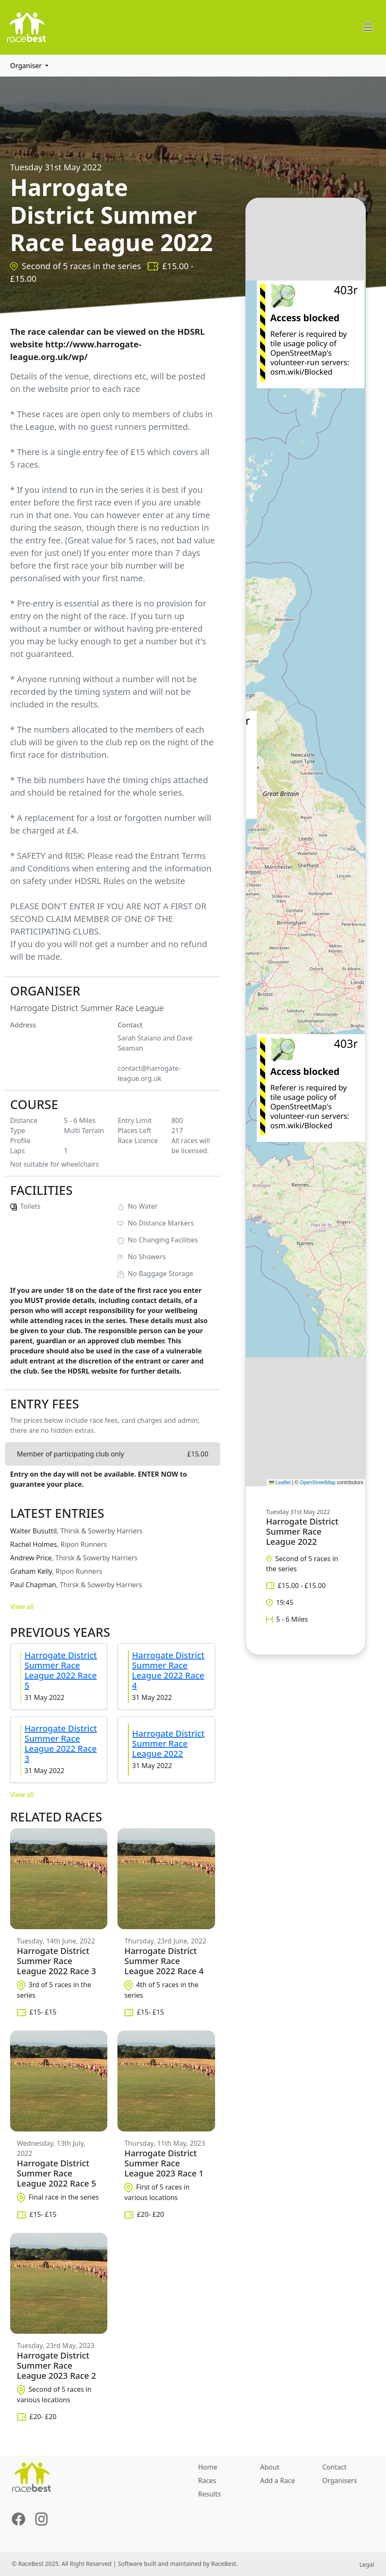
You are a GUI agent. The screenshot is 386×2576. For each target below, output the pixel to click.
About (269, 2467)
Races (207, 2480)
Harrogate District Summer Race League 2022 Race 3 (60, 1743)
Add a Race (277, 2480)
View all (22, 1606)
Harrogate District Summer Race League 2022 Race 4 (168, 1670)
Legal (366, 2564)
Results (209, 2494)
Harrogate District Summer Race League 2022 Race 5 (60, 1670)
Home (208, 2467)
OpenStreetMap (317, 1482)
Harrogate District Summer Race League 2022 (168, 1743)
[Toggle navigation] (368, 27)
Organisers (339, 2480)
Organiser (26, 65)
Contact (334, 2467)
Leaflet (279, 1482)
